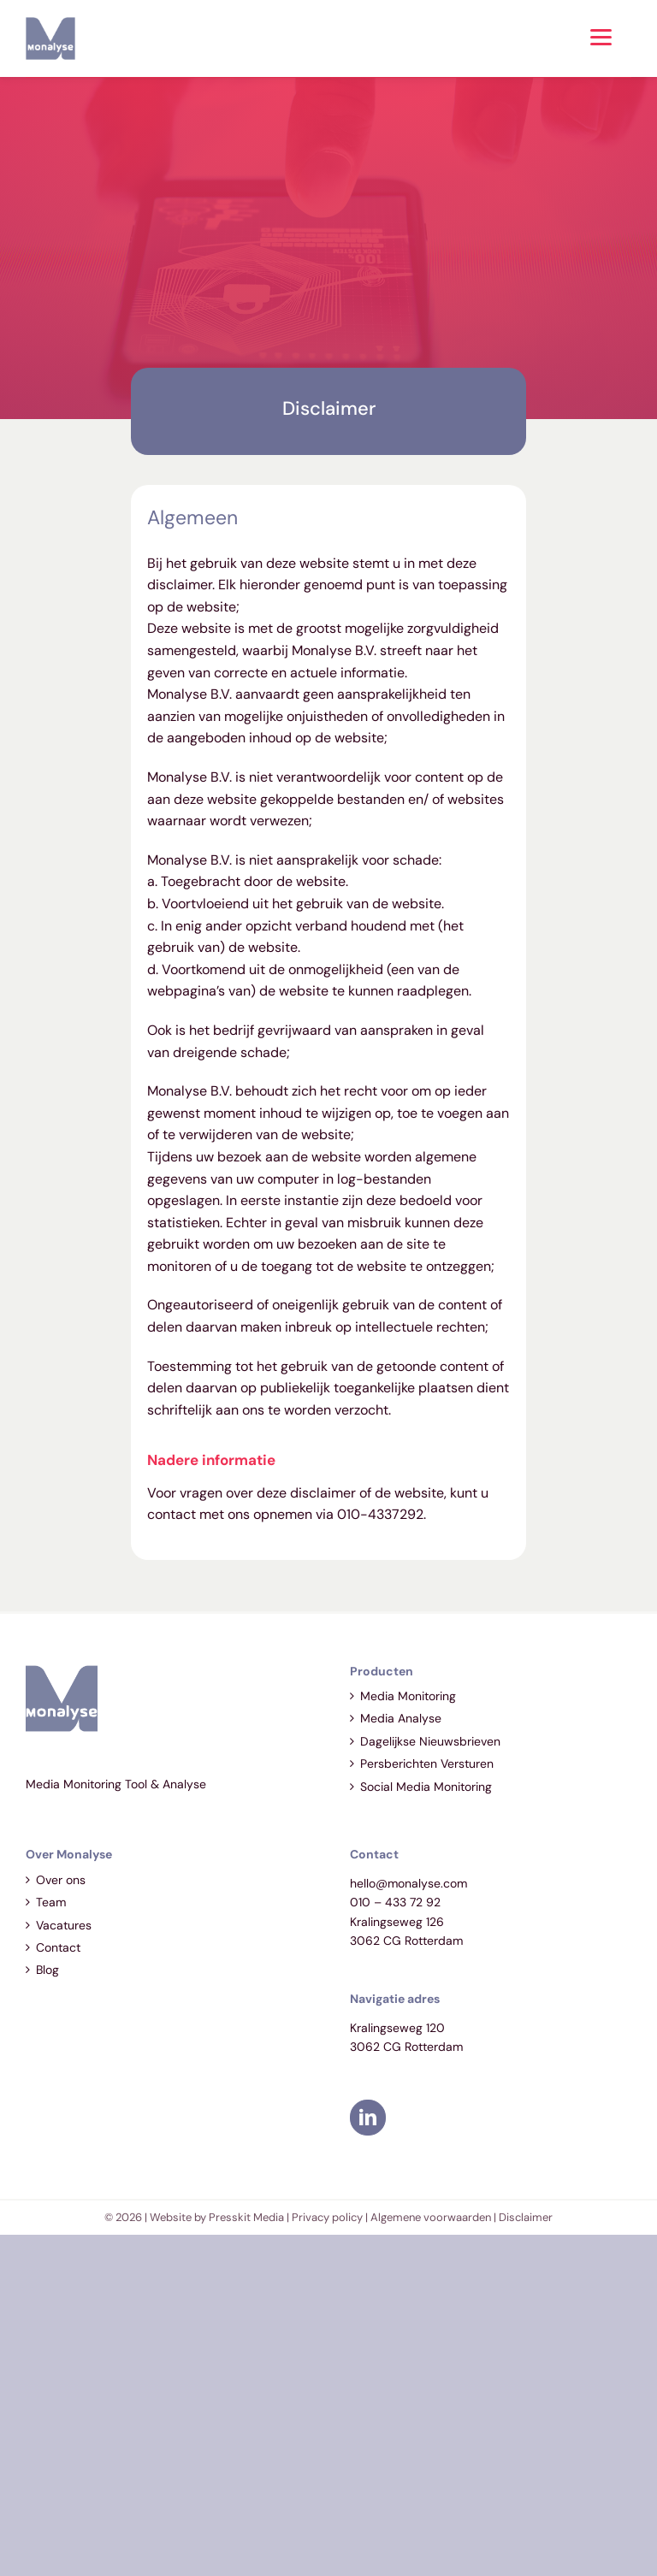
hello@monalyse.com (408, 1883)
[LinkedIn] (368, 2118)
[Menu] (600, 36)
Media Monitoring (408, 1696)
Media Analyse (400, 1718)
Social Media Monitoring (426, 1786)
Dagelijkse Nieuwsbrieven (430, 1741)
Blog (47, 1969)
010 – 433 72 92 (395, 1902)
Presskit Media (246, 2217)
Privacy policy (327, 2217)
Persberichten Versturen (427, 1763)
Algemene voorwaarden (430, 2217)
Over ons (61, 1880)
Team (51, 1902)
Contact (58, 1947)
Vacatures (64, 1925)
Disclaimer (526, 2217)
